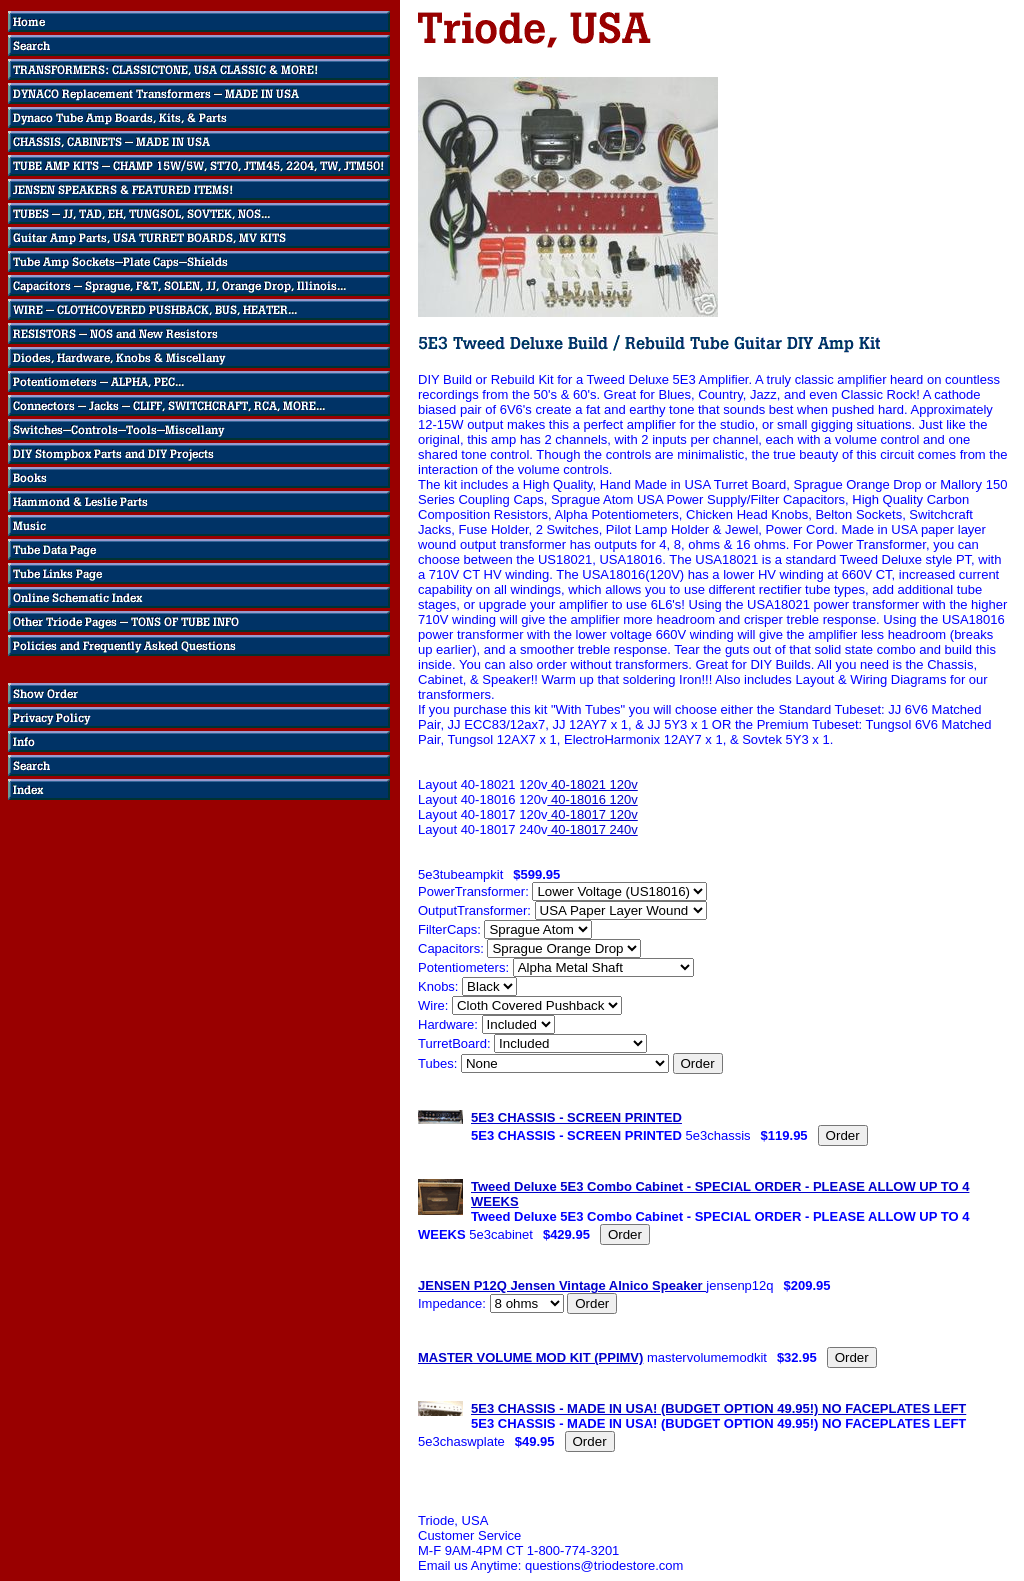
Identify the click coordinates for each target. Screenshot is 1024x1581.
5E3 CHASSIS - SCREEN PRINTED (576, 1117)
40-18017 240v (592, 829)
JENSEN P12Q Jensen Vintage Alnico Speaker (562, 1285)
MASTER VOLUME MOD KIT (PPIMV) (530, 1357)
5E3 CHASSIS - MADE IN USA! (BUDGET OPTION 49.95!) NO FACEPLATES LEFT (718, 1408)
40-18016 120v (592, 799)
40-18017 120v (592, 814)
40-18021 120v (592, 784)
